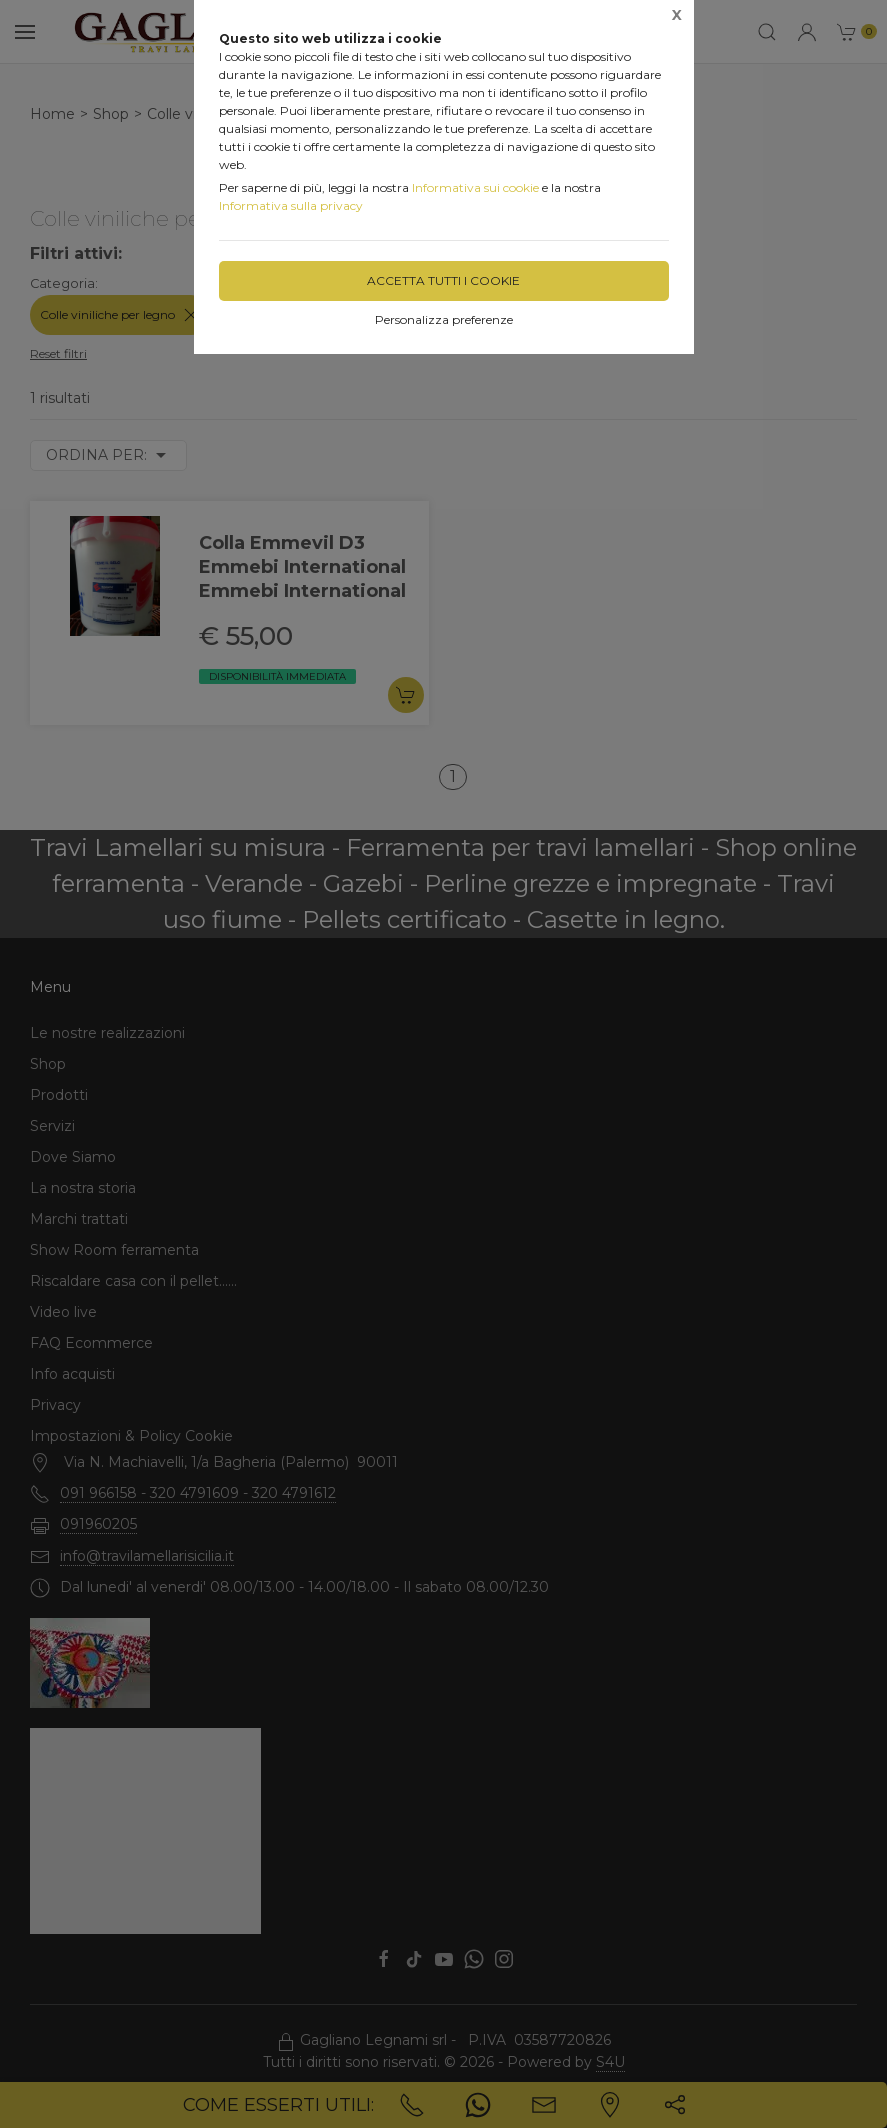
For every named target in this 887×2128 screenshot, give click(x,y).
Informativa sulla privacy (291, 205)
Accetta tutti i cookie (443, 280)
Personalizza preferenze (444, 319)
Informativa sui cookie (475, 187)
